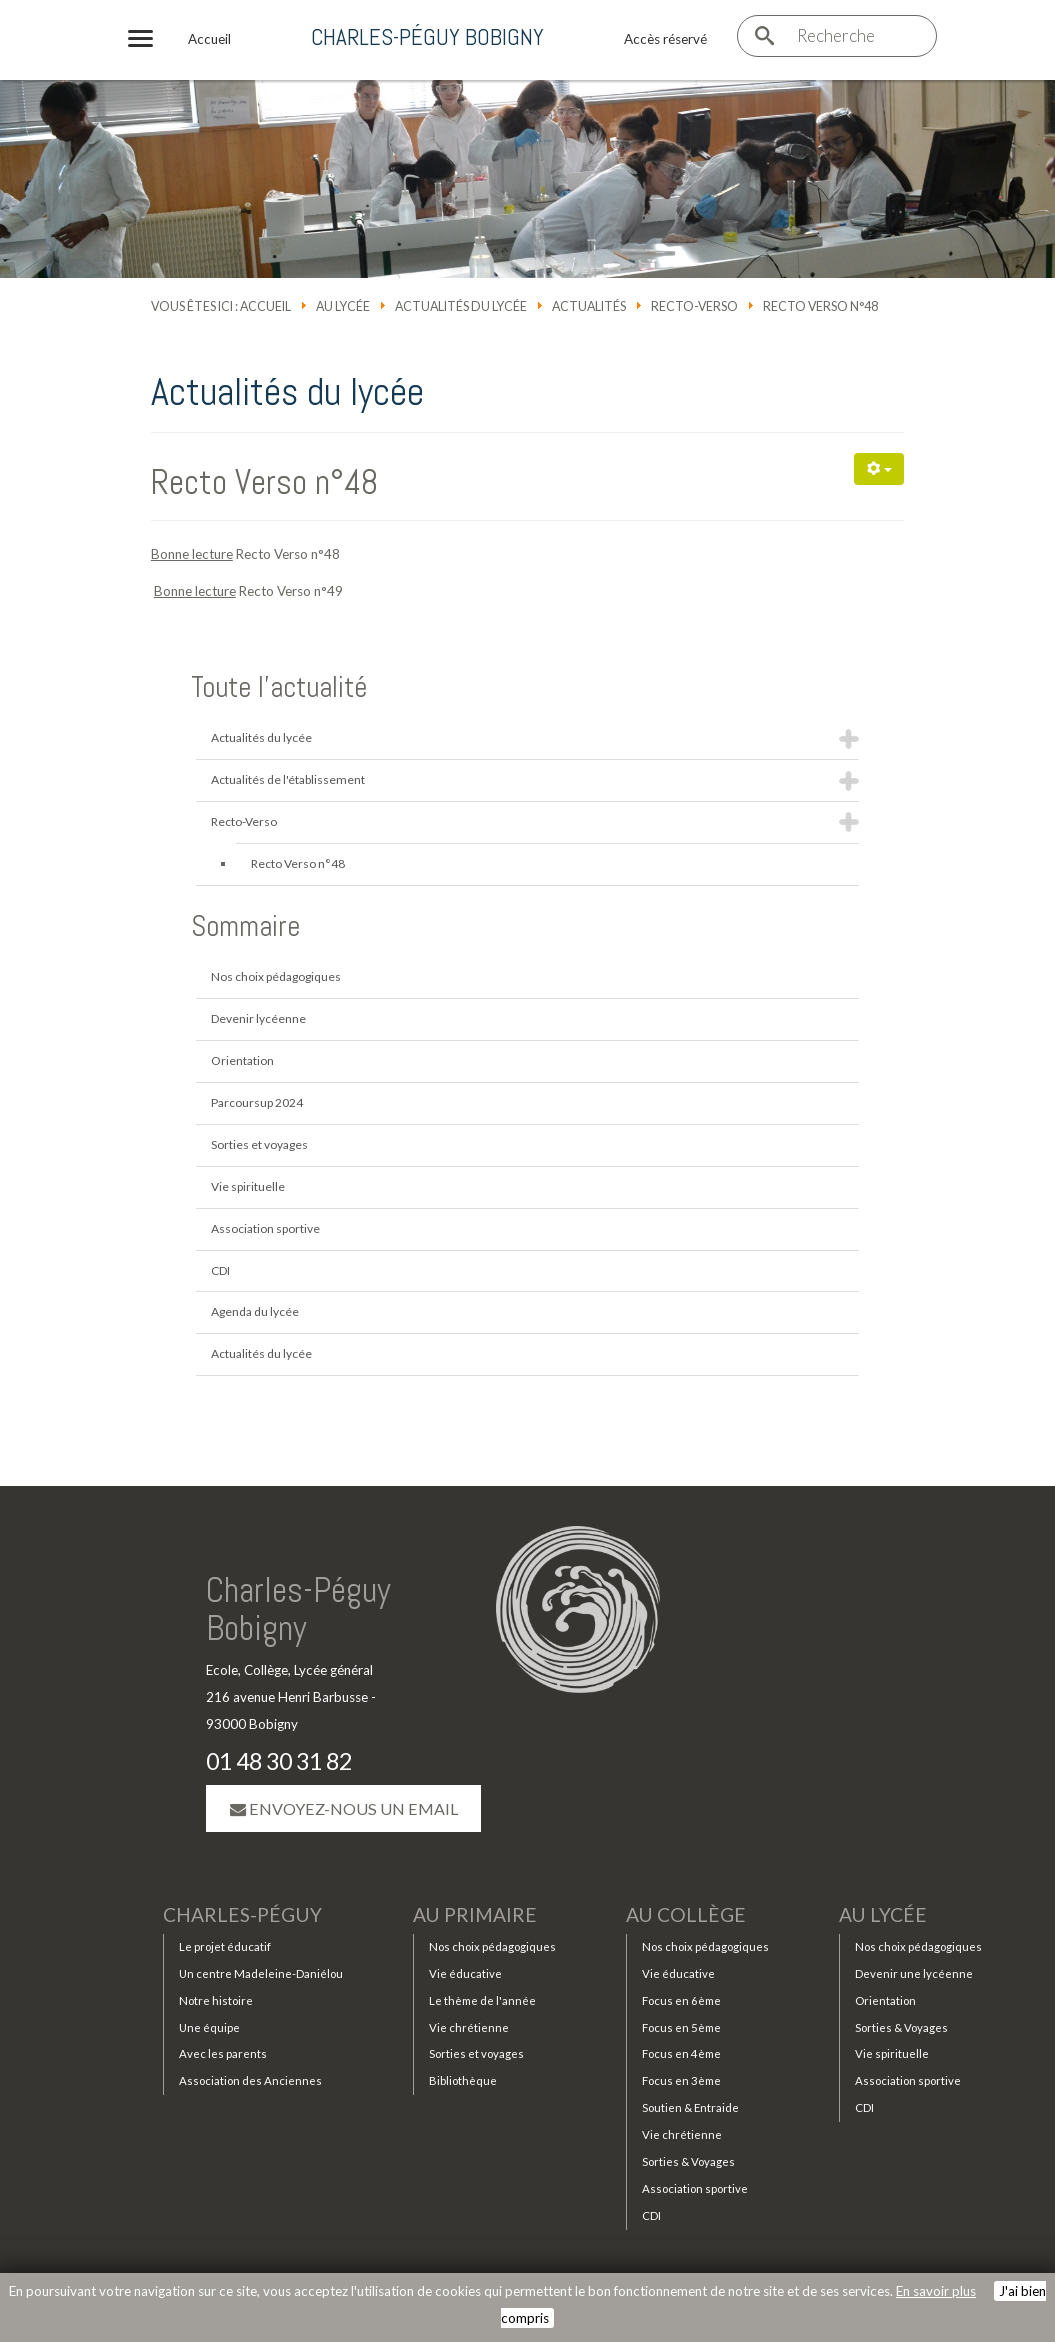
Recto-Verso (694, 306)
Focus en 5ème (681, 2030)
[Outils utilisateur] (879, 469)
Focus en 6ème (681, 2003)
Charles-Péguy (242, 1918)
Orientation (242, 1060)
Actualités (589, 306)
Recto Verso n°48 (264, 482)
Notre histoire (216, 2003)
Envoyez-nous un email (344, 1810)
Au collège (686, 1918)
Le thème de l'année (482, 2003)
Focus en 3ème (681, 2084)
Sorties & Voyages (688, 2165)
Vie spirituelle (248, 1186)
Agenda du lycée (255, 1311)
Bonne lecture (192, 554)
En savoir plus (936, 2291)
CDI (220, 1270)
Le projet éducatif (225, 1950)
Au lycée (343, 306)
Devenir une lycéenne (914, 1976)
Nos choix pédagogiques (276, 976)
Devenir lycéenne (258, 1018)
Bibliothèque (463, 2084)
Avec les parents (223, 2057)
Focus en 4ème (681, 2057)
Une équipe (209, 2030)
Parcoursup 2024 (257, 1102)
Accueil (265, 306)
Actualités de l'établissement (288, 779)
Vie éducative (465, 1976)
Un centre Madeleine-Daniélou (261, 1976)
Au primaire (475, 1918)
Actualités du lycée (461, 306)
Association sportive (265, 1228)
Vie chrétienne (469, 2030)
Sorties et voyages (259, 1144)
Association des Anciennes (250, 2084)
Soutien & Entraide (690, 2111)
